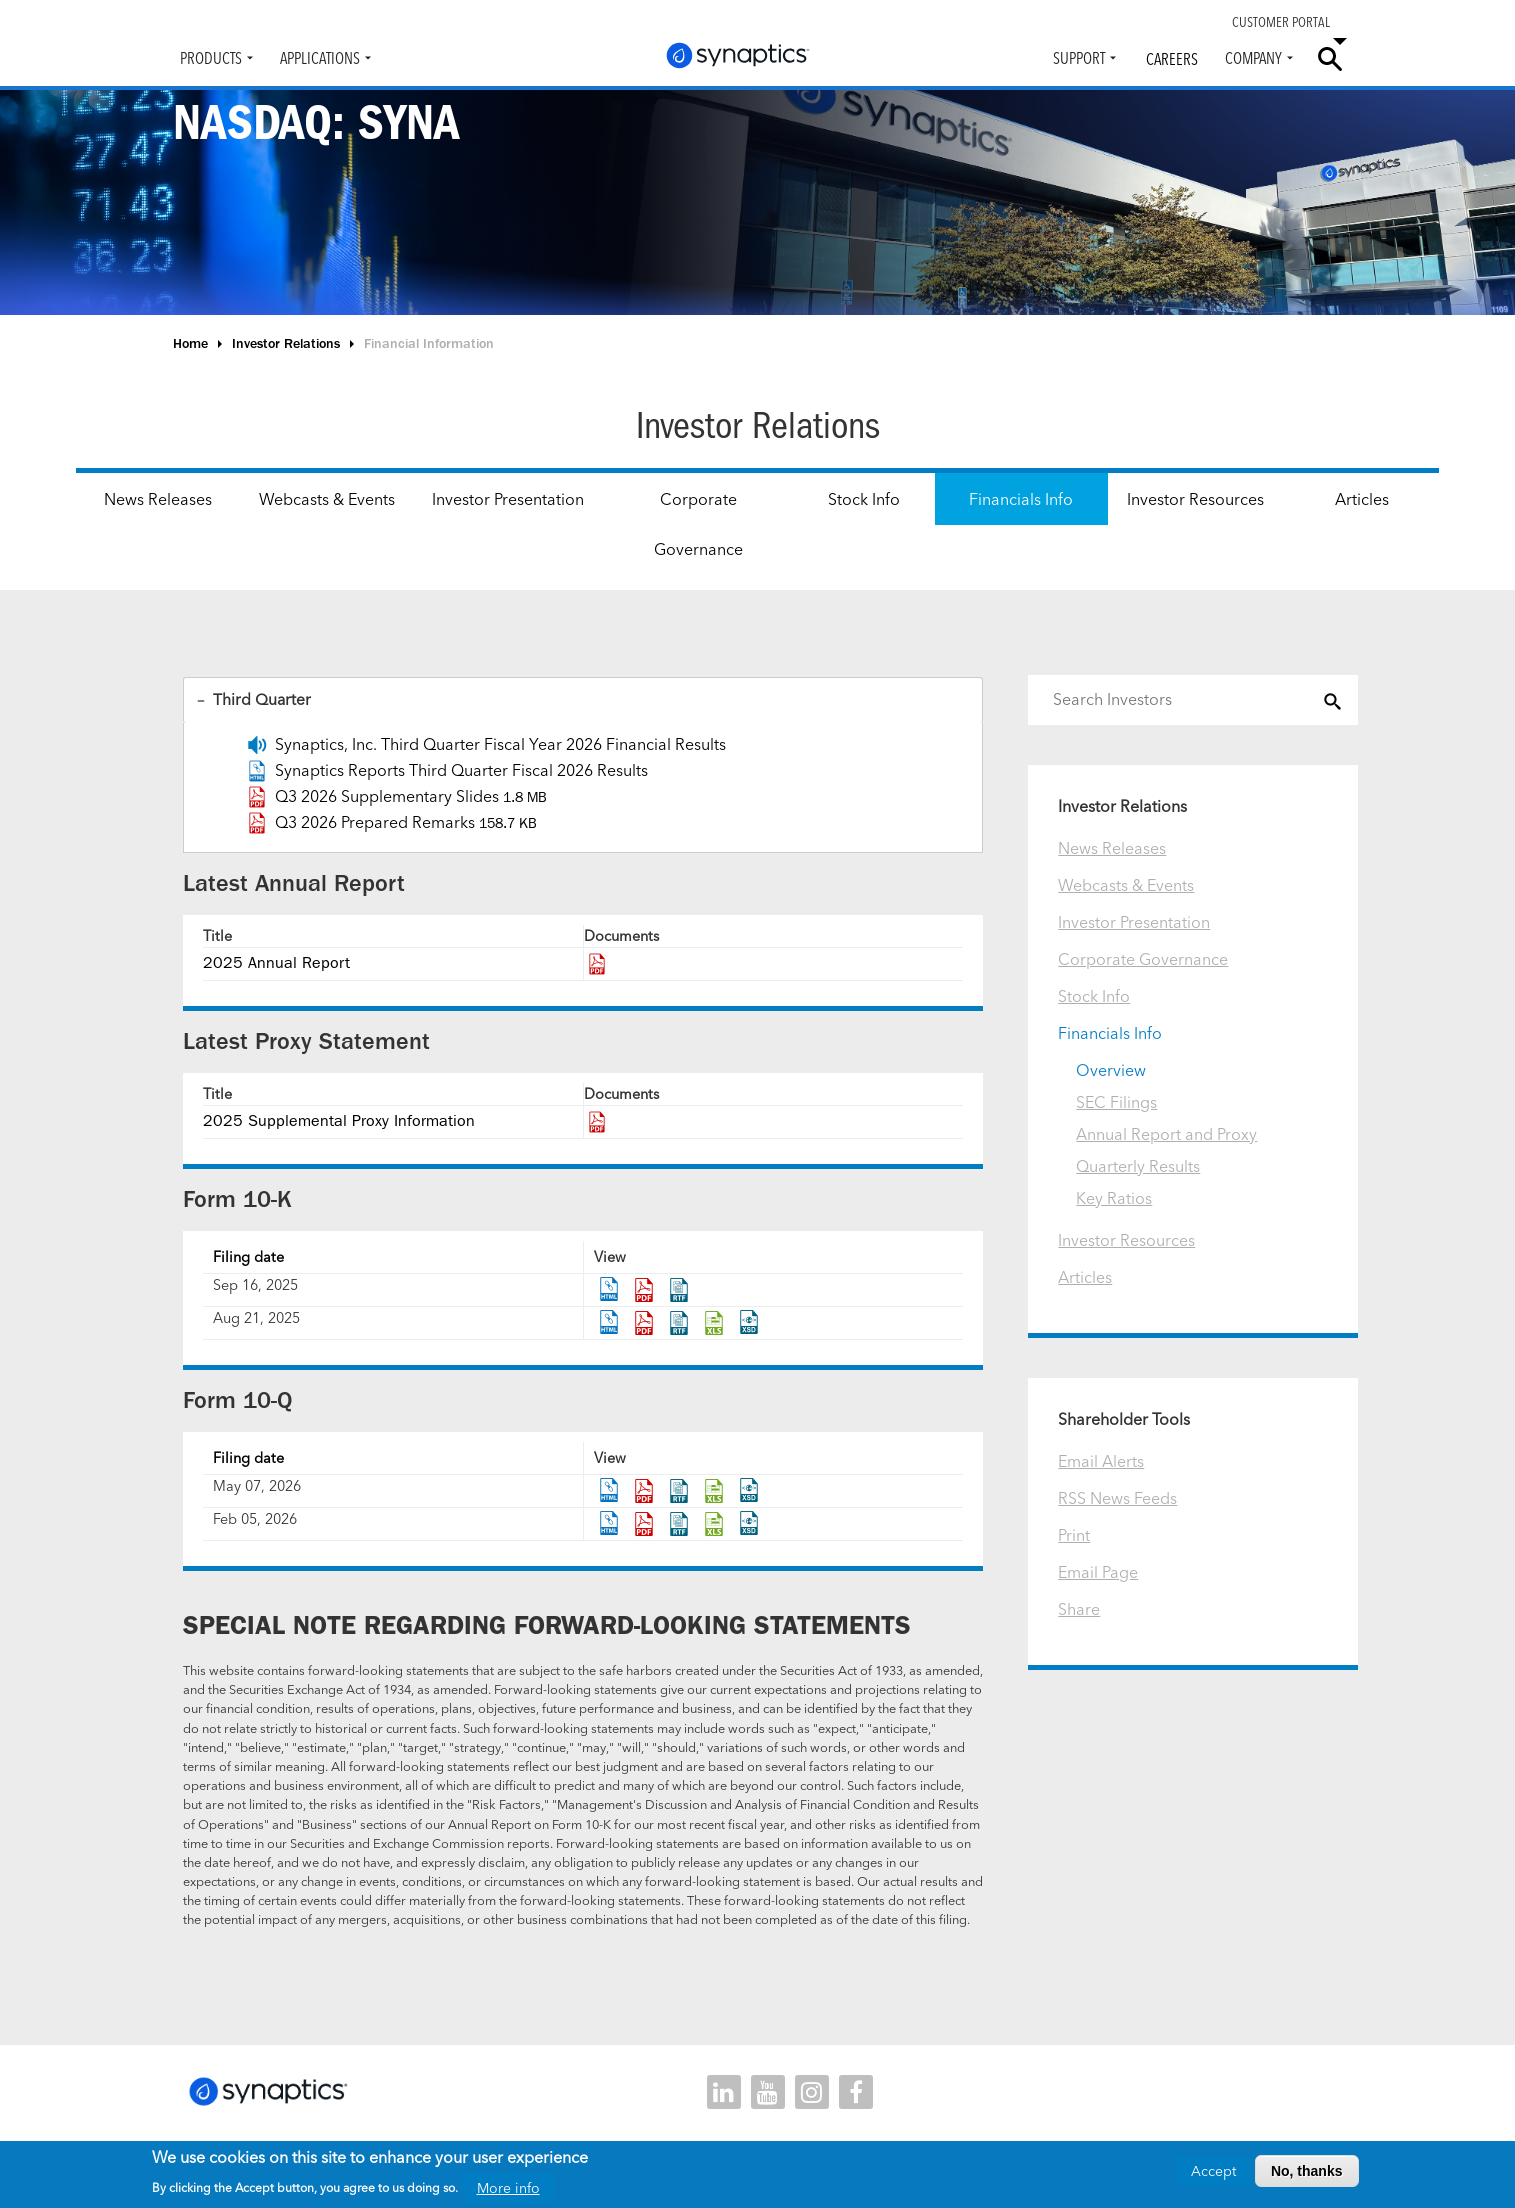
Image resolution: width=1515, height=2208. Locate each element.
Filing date (248, 1258)
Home (190, 343)
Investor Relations (286, 343)
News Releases (158, 499)
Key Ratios (1114, 1198)
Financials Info (1021, 499)
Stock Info (864, 499)
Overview (1111, 1070)
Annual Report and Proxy (1166, 1134)
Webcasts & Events (327, 499)
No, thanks (1307, 2171)
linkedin (724, 2093)
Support (1079, 58)
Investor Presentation (508, 499)
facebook (856, 2093)
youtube (768, 2093)
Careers (1172, 59)
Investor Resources (1195, 499)
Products (211, 58)
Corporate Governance (698, 524)
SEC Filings (1116, 1102)
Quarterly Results (1138, 1166)
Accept (1213, 2171)
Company (1253, 58)
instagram (812, 2093)
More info (508, 2188)
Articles (1362, 499)
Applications (320, 58)
